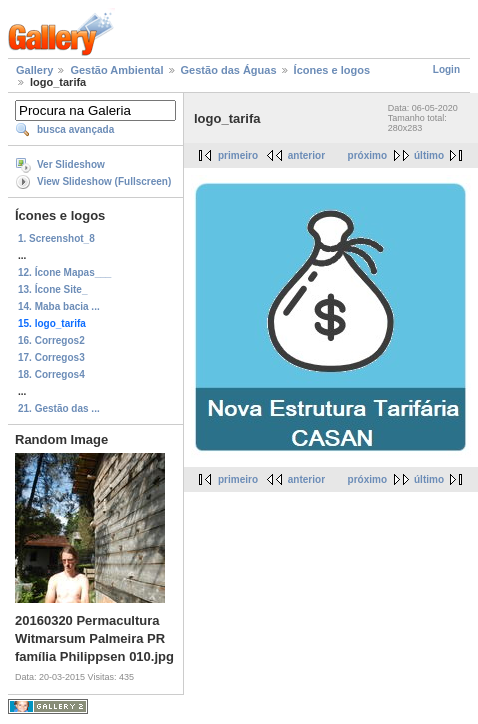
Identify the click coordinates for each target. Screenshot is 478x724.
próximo (367, 155)
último (429, 155)
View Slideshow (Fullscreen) (104, 181)
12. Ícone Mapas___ (64, 272)
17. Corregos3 (51, 357)
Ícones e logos (332, 70)
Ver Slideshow (71, 164)
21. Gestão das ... (59, 408)
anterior (306, 155)
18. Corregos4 (51, 374)
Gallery (34, 70)
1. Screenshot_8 (56, 238)
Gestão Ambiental (116, 70)
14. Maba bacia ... (59, 306)
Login (446, 69)
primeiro (238, 155)
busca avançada (75, 129)
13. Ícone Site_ (52, 289)
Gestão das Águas (229, 70)
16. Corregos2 (51, 340)
